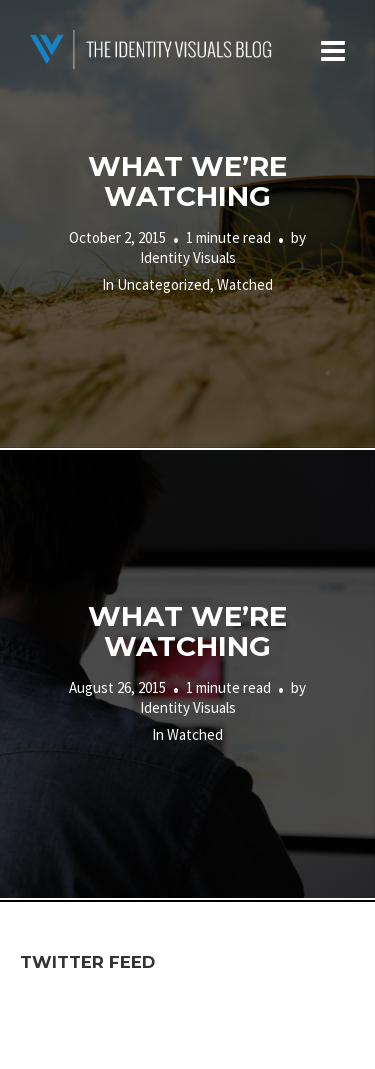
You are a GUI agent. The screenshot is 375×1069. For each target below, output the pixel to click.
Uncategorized (163, 284)
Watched (245, 284)
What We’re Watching (187, 181)
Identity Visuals (188, 257)
